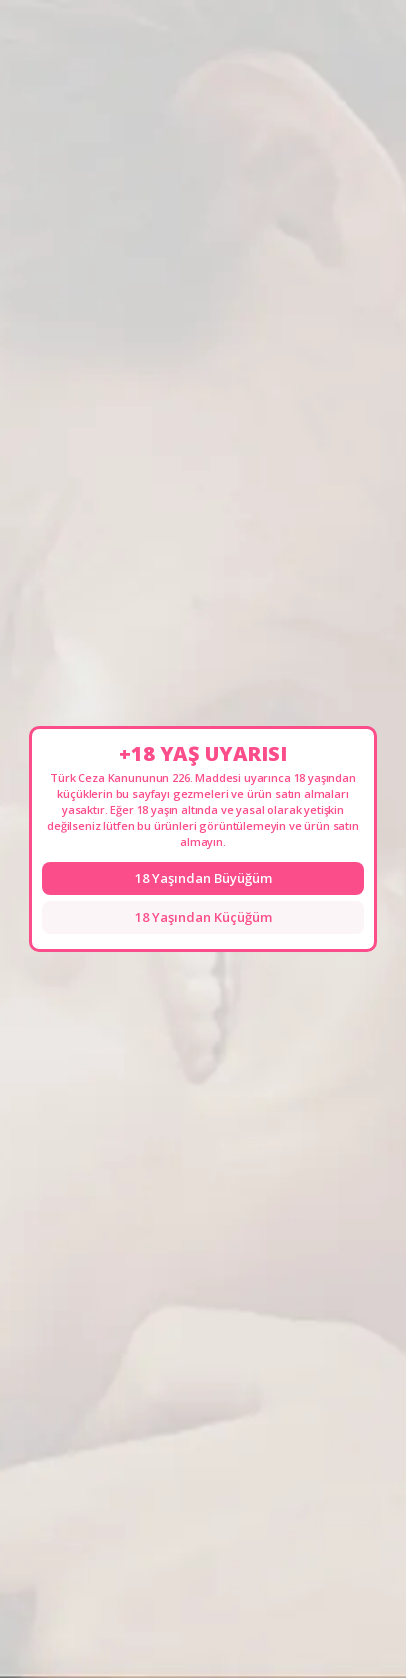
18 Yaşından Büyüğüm (203, 878)
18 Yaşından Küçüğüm (203, 917)
